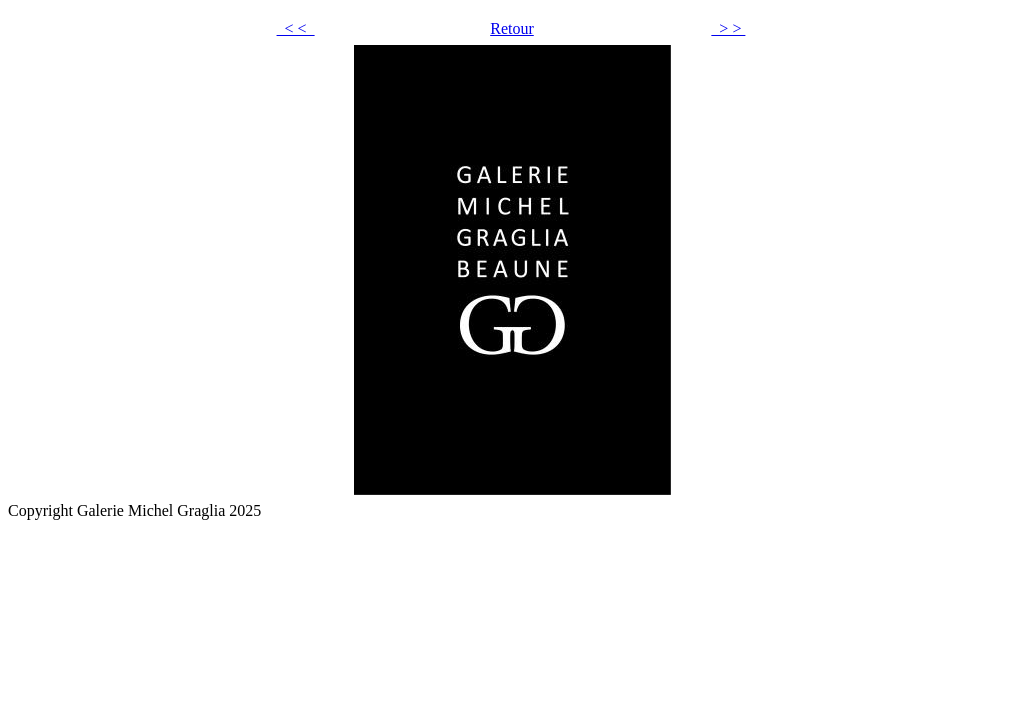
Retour (512, 28)
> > (728, 28)
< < (296, 28)
